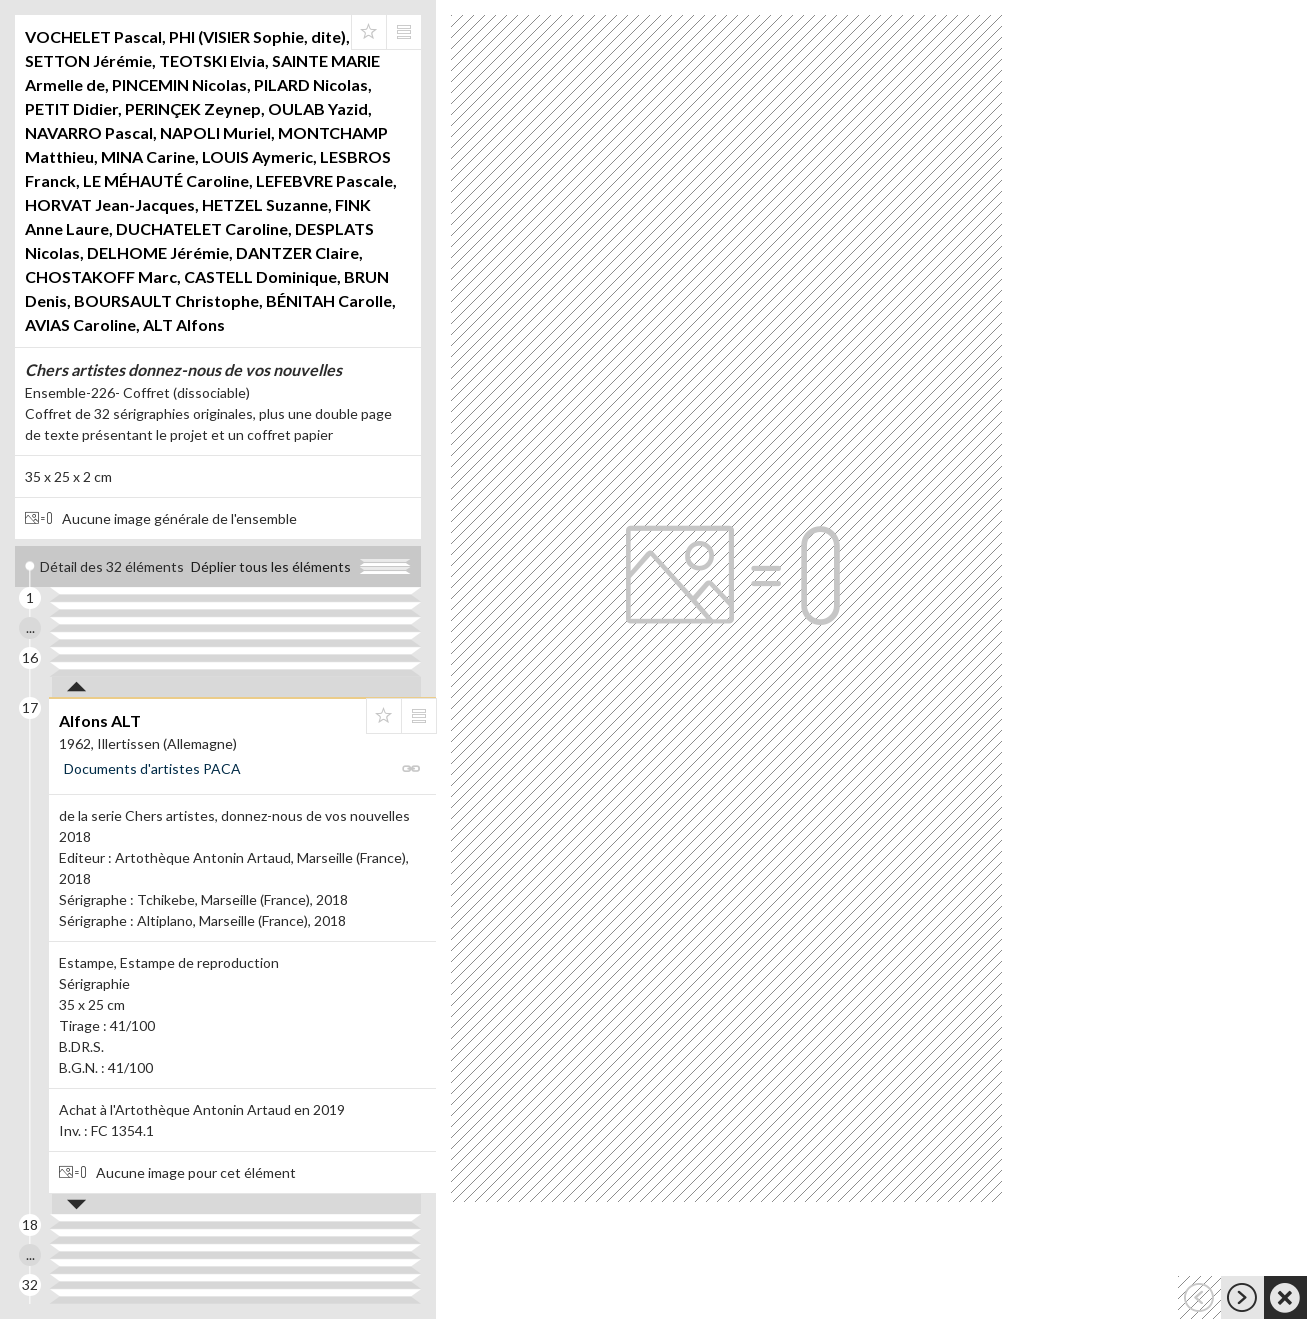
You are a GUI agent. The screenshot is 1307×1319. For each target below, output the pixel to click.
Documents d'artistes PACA (152, 768)
